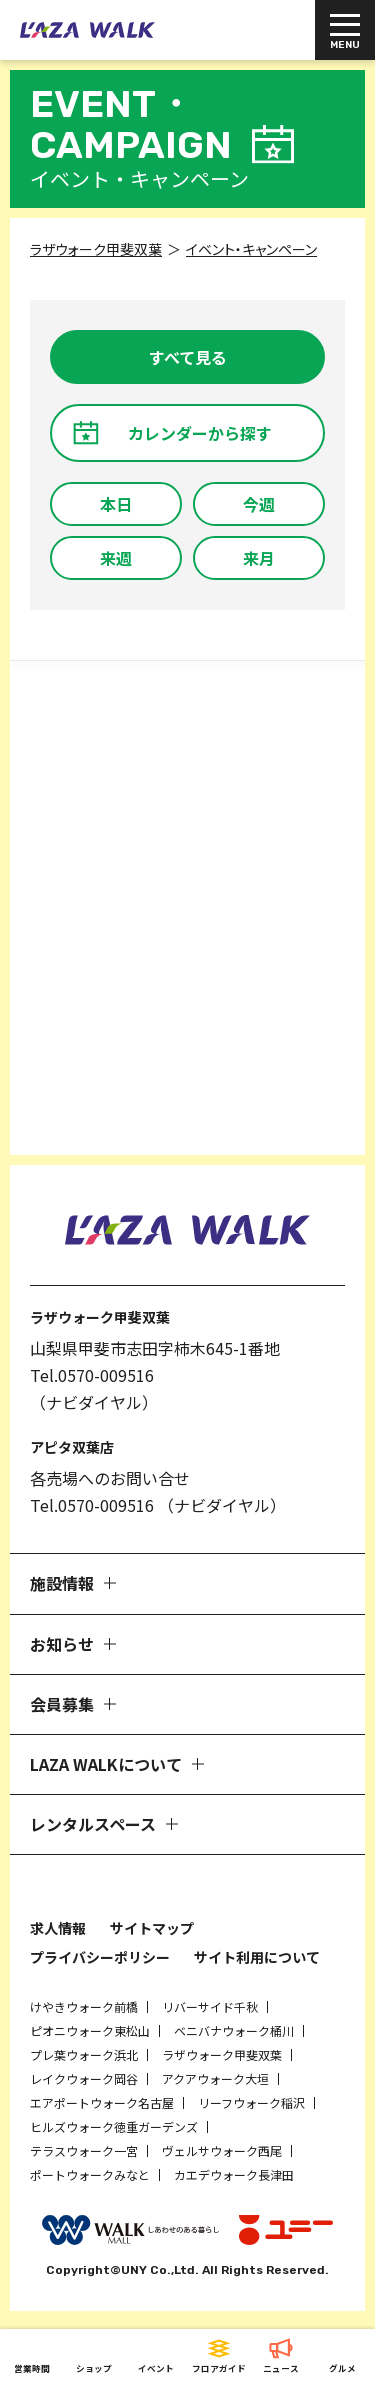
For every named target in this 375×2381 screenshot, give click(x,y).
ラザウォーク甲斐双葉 (222, 2054)
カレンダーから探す (200, 433)
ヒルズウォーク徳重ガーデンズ (114, 2126)
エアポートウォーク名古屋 (102, 2102)
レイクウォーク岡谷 (84, 2078)
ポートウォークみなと (90, 2174)
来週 (116, 558)
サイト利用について (257, 1957)
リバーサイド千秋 (210, 2006)
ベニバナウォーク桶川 (234, 2030)
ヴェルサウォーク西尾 (222, 2150)
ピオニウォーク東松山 (90, 2030)
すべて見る (188, 357)
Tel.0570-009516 (92, 1375)
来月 (259, 558)
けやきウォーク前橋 (84, 2006)
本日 (116, 504)
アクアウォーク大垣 (215, 2078)
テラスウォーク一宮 (84, 2150)
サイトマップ (152, 1928)
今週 (259, 504)
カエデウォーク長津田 (234, 2174)
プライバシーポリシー (100, 1957)
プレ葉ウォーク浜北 (84, 2054)
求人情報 (58, 1928)
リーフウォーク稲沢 (251, 2102)
